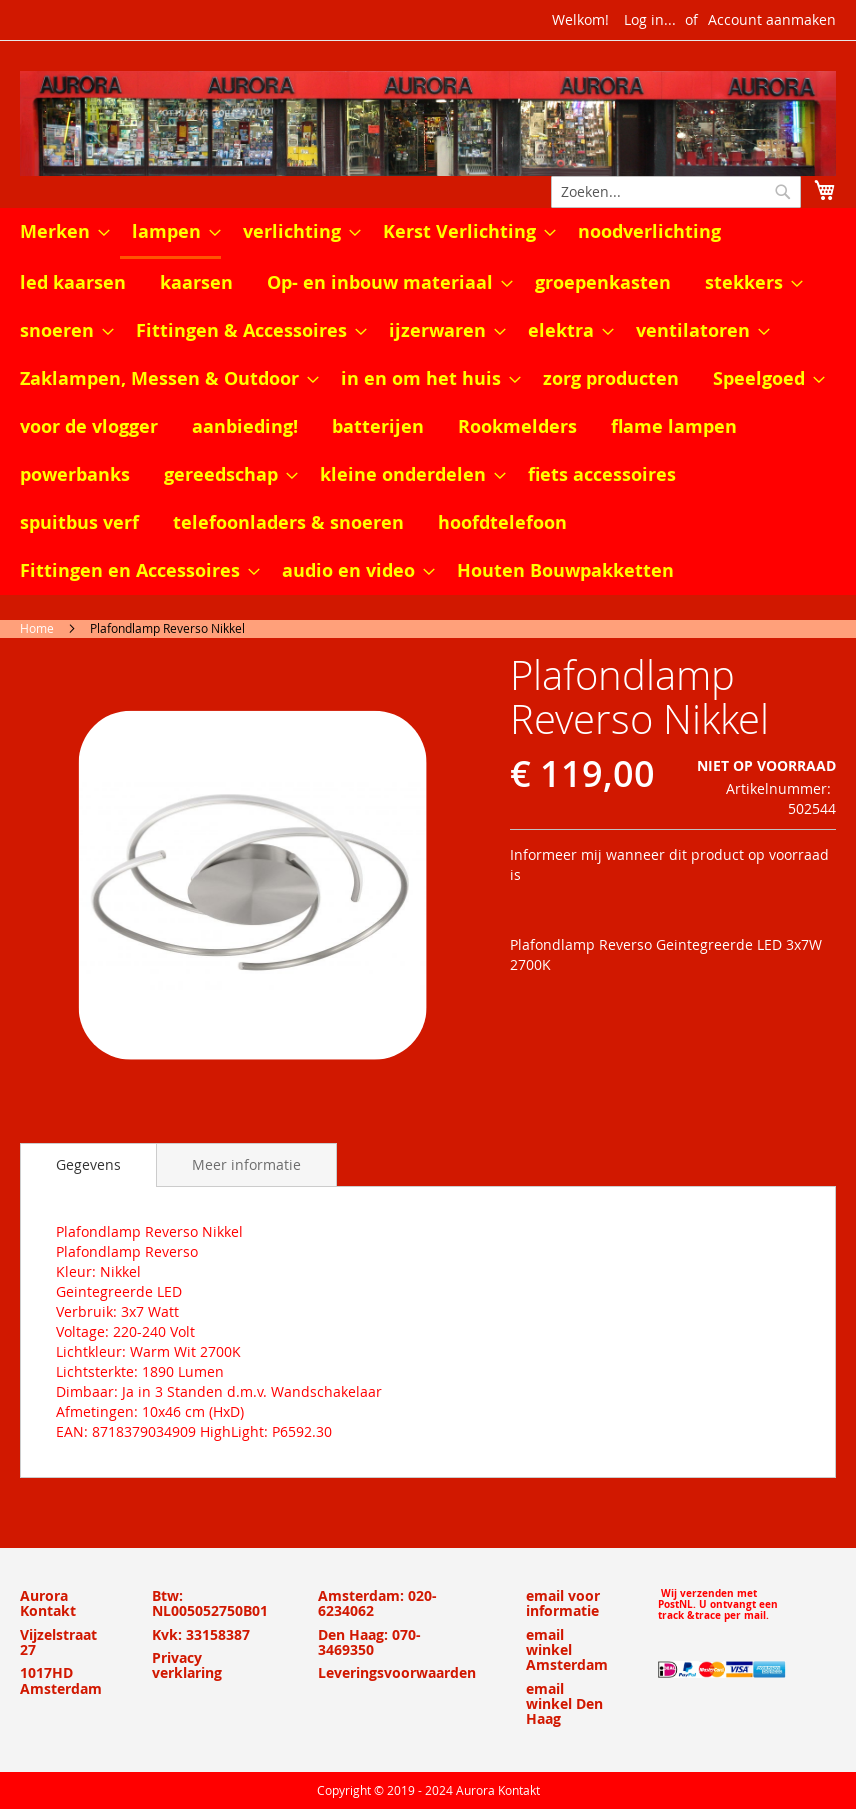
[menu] (428, 401)
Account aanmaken (772, 19)
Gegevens (88, 1164)
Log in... (650, 19)
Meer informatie (246, 1164)
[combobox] (676, 192)
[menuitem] (59, 232)
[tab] (88, 1165)
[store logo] (428, 123)
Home (37, 628)
